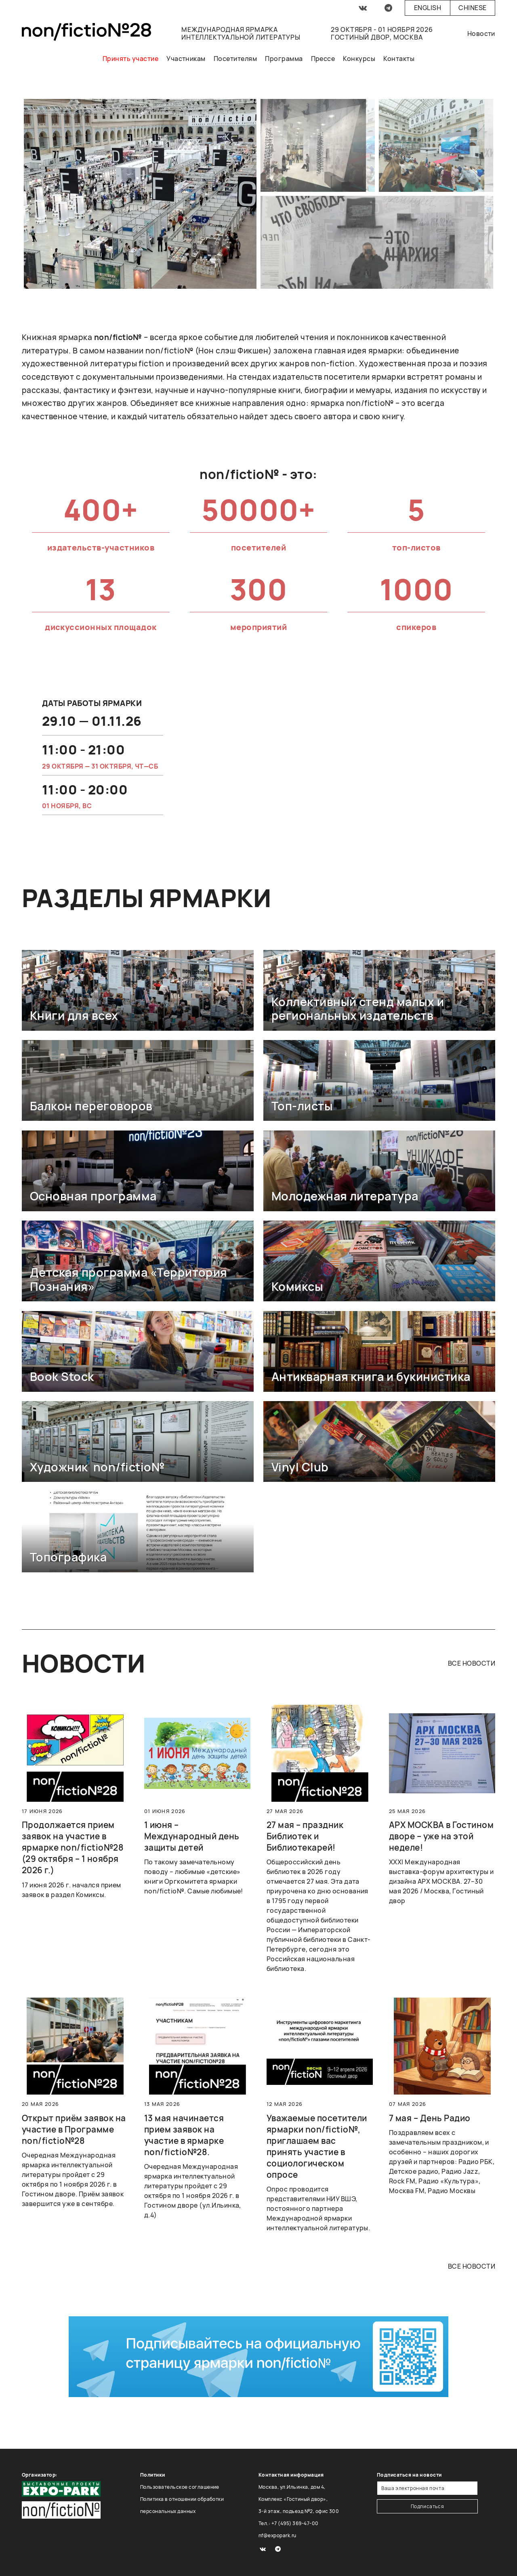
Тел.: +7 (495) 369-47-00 (288, 2523)
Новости (481, 33)
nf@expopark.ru (277, 2535)
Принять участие (130, 58)
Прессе (323, 58)
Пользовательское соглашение (179, 2487)
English (427, 7)
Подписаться (427, 2506)
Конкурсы (359, 58)
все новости (471, 1663)
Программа (284, 58)
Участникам (186, 58)
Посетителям (235, 58)
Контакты (398, 58)
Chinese (472, 7)
